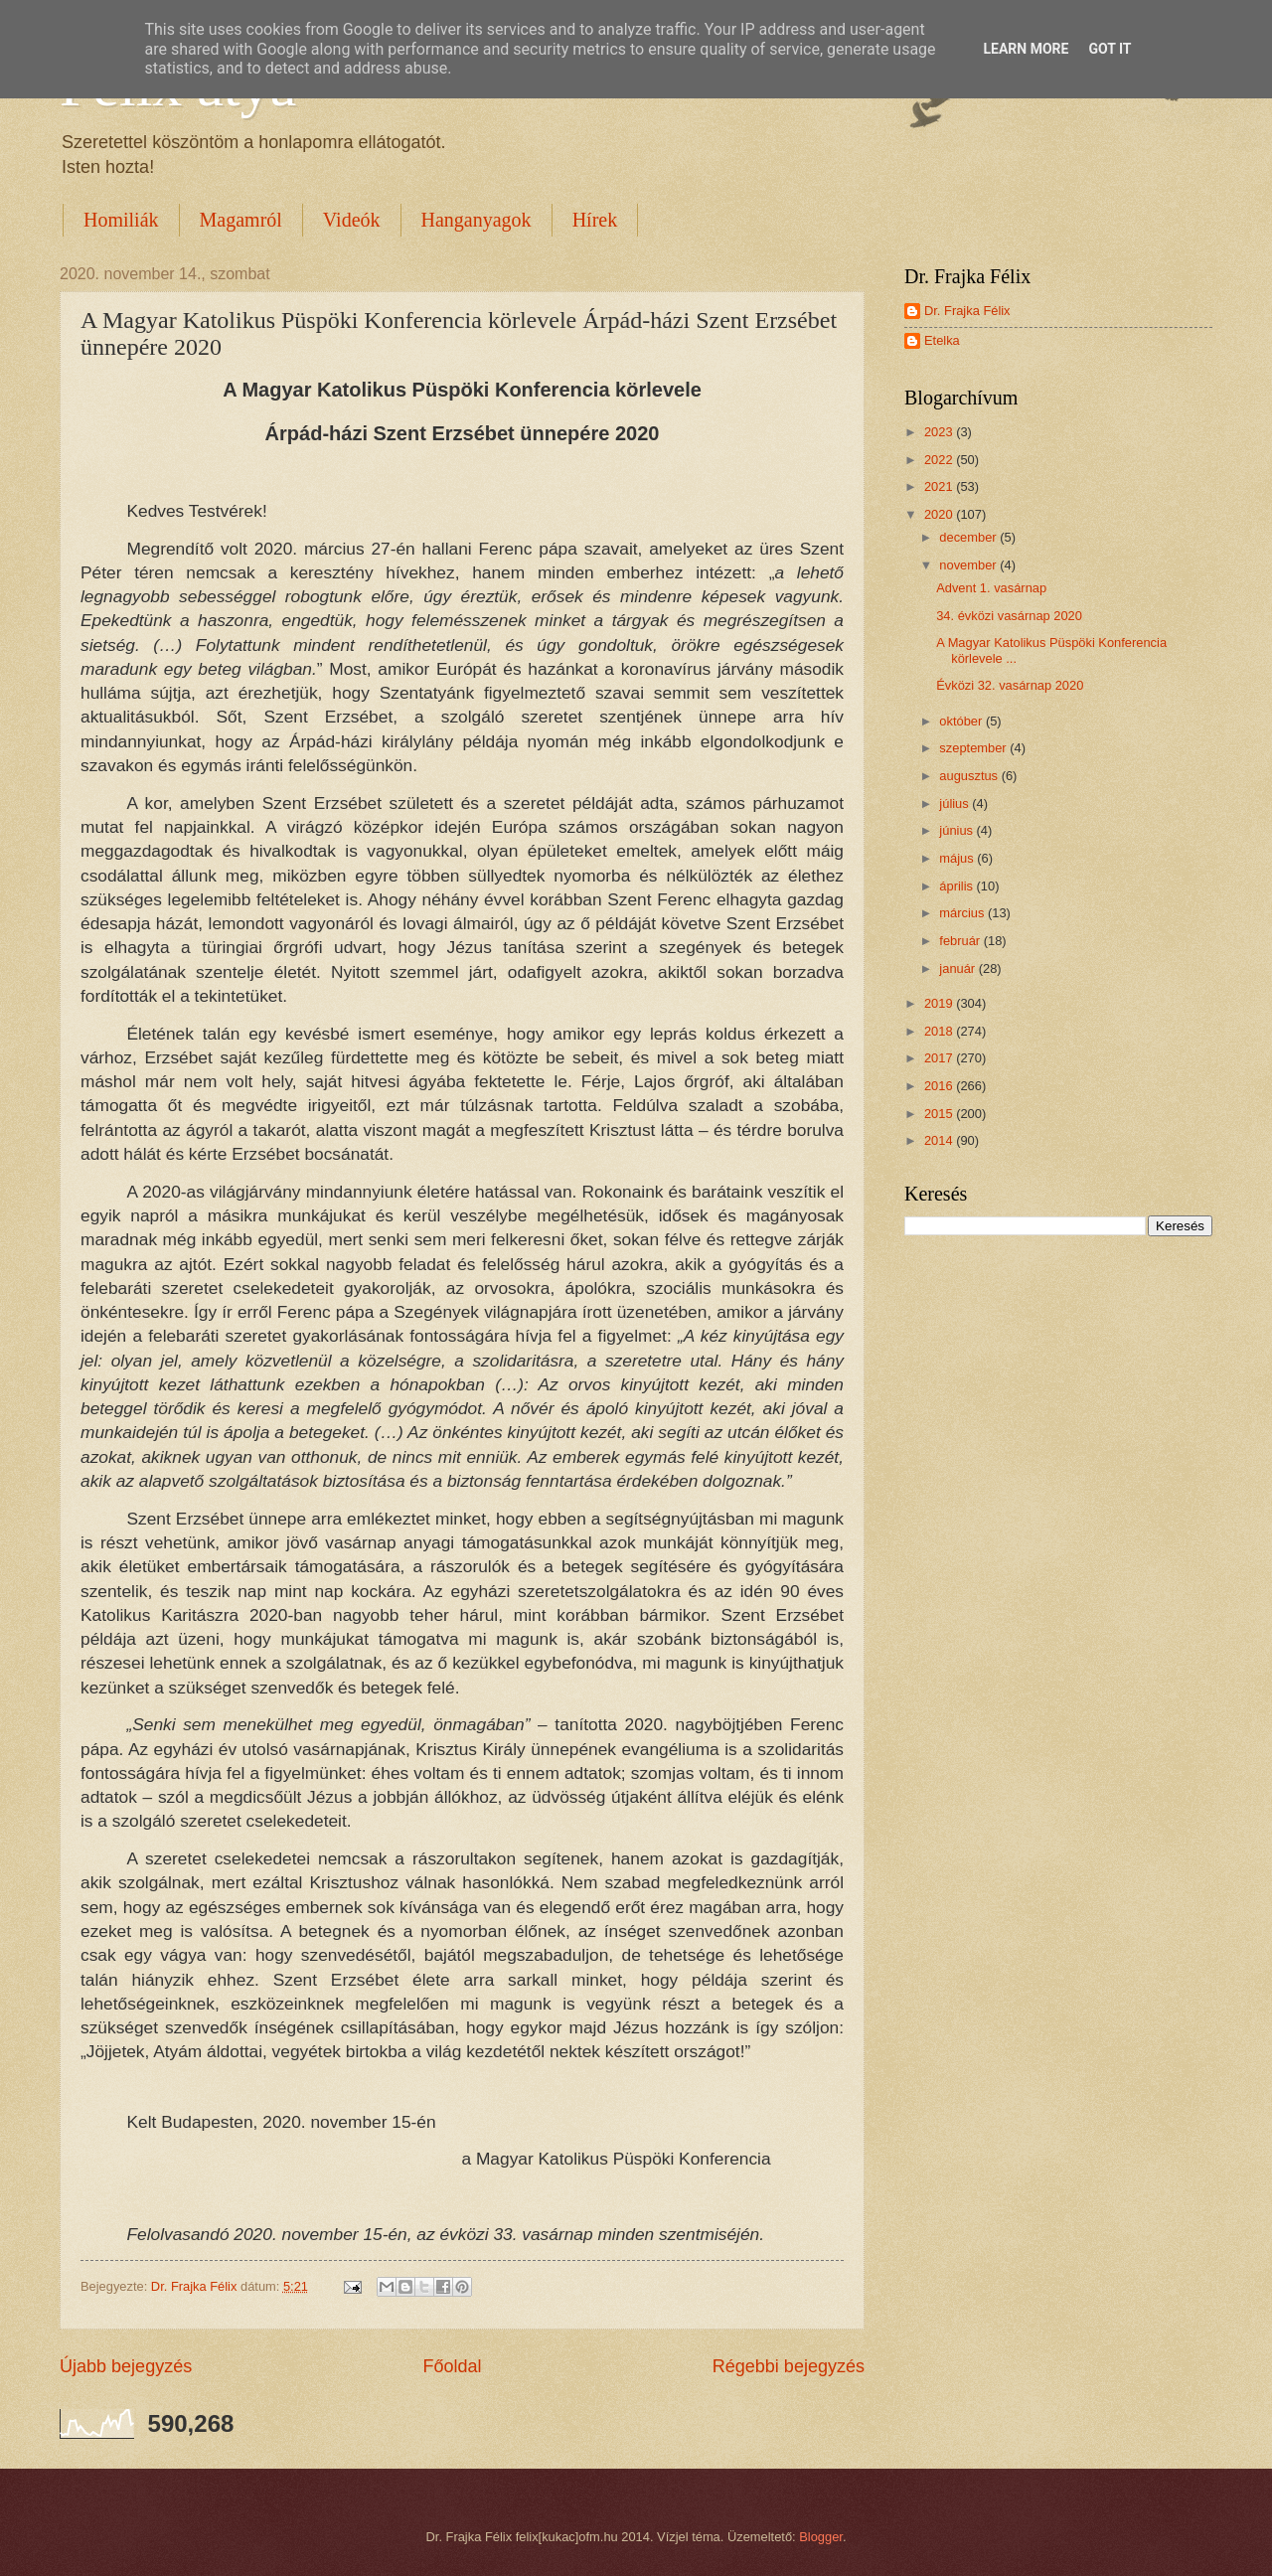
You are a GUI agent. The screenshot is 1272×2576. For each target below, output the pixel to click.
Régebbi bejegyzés (789, 2366)
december (969, 537)
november (969, 565)
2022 (940, 459)
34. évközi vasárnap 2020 (1009, 615)
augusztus (970, 775)
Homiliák (121, 220)
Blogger (821, 2536)
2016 (940, 1085)
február (961, 940)
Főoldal (451, 2366)
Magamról (241, 220)
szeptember (974, 747)
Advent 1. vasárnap (991, 587)
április (957, 886)
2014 (940, 1140)
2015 (940, 1113)
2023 (940, 431)
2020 (940, 514)
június (957, 830)
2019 (940, 1003)
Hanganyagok (476, 220)
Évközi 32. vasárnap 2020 (1009, 685)
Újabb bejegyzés (126, 2366)
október (962, 721)
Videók (352, 220)
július (955, 803)
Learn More (1025, 49)
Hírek (595, 220)
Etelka (942, 340)
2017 (940, 1057)
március (963, 912)
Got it (1109, 49)
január (958, 968)
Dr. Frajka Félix (967, 310)
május (958, 858)
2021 (940, 486)
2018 (940, 1031)
